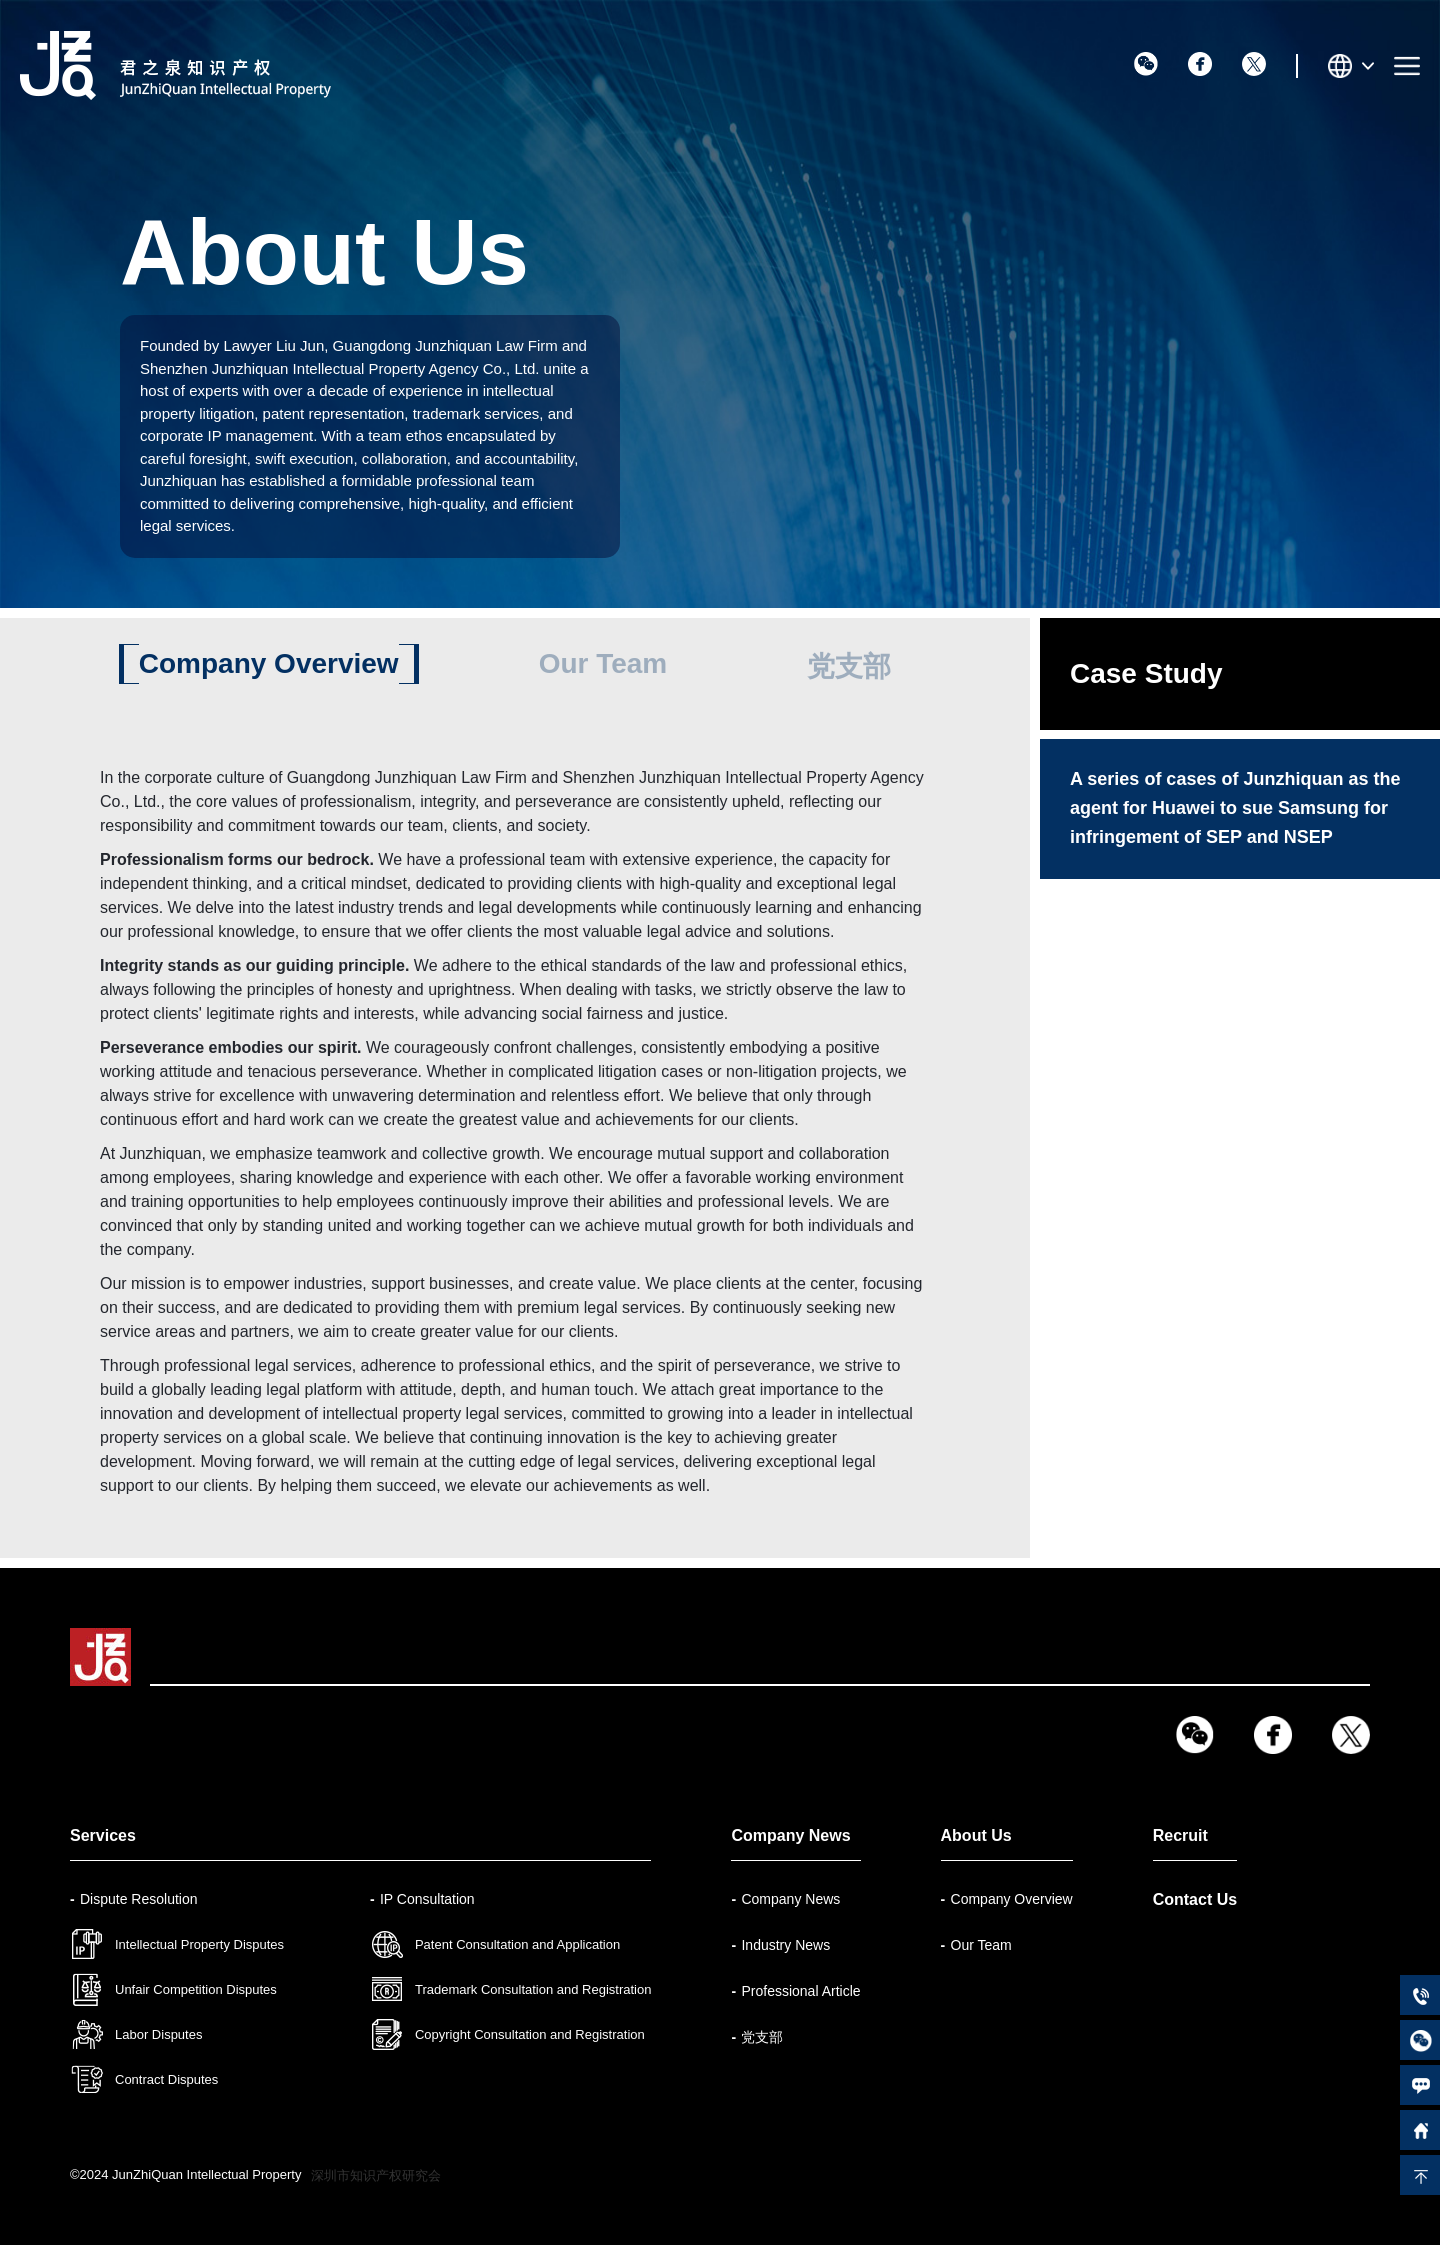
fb (1200, 64)
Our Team (603, 663)
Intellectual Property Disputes (199, 1944)
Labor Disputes (158, 2034)
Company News (790, 1835)
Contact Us (1195, 1899)
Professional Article (800, 1991)
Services (103, 1835)
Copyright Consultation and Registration (530, 2034)
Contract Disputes (166, 2079)
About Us (976, 1835)
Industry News (785, 1945)
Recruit (1180, 1835)
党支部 (849, 666)
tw (1254, 64)
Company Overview (269, 663)
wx (1146, 64)
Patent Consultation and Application (517, 1944)
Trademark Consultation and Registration (533, 1989)
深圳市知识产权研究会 (376, 2175)
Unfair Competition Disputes (196, 1989)
